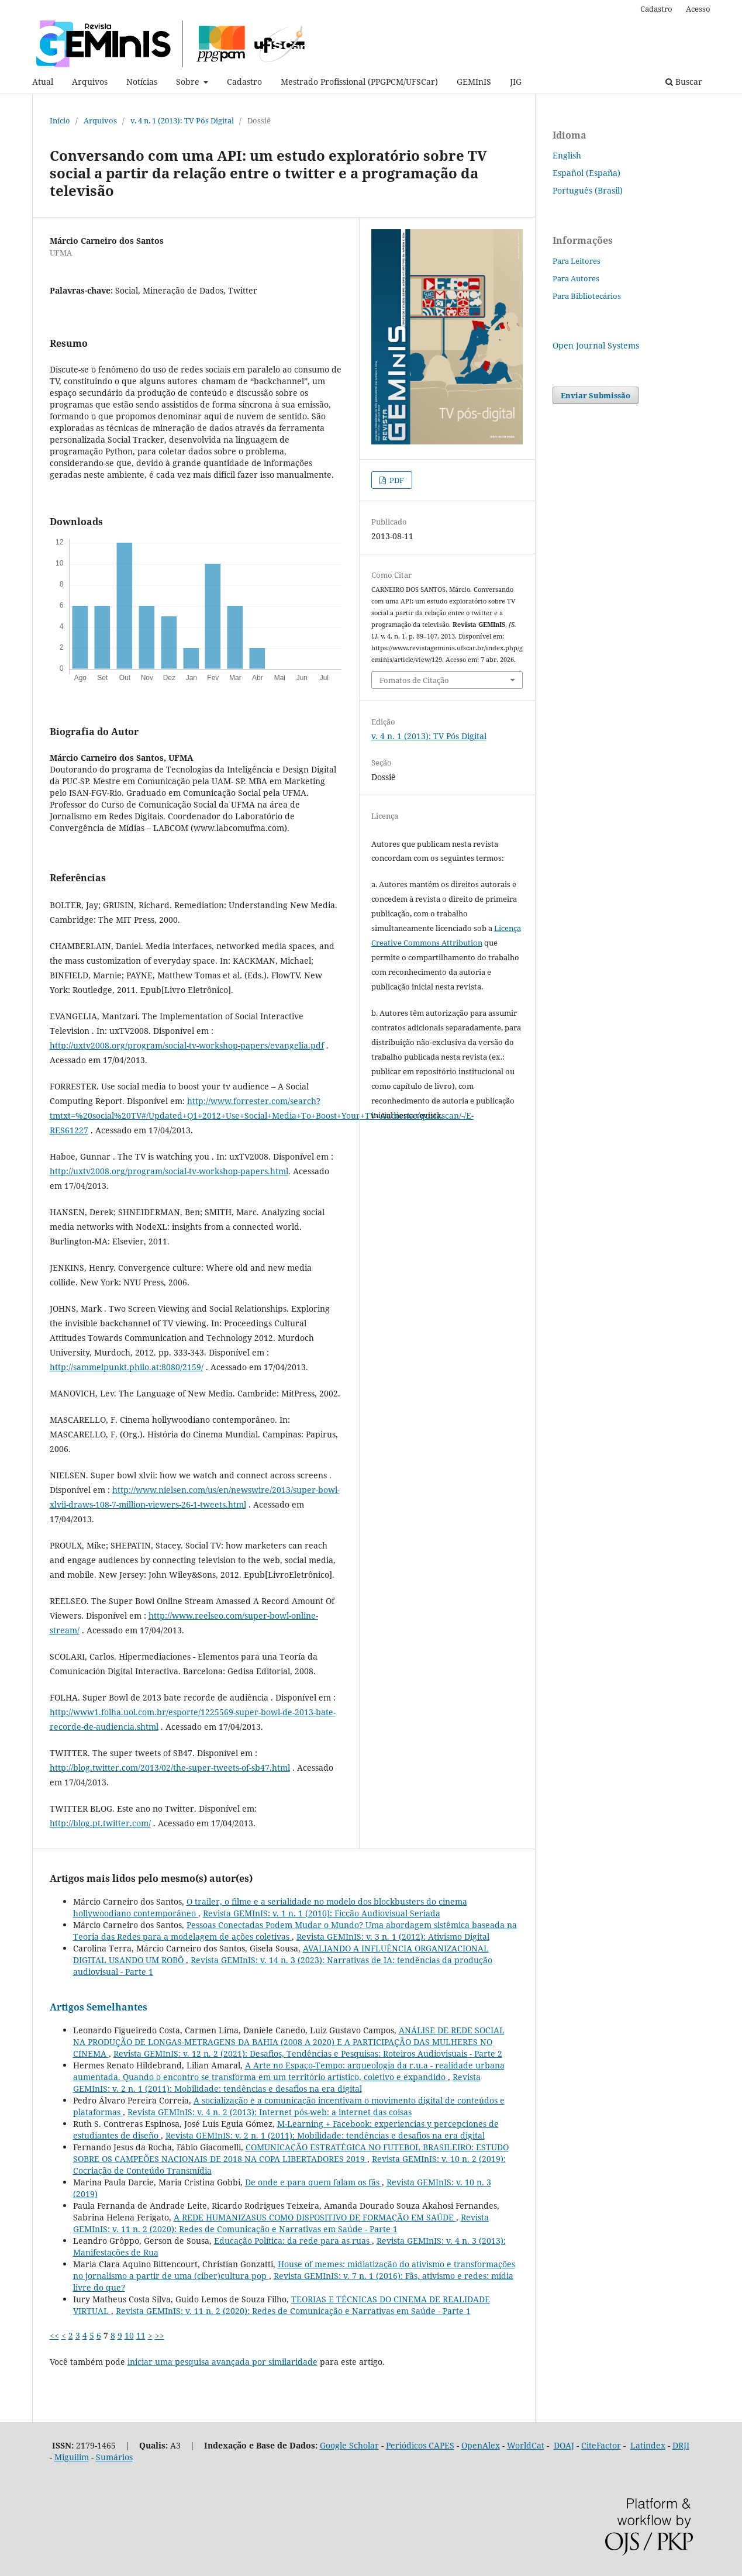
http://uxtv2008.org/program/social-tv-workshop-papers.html (169, 1171)
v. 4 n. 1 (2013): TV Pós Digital (182, 120)
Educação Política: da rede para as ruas (293, 2240)
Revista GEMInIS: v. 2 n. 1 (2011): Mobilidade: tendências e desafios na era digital (277, 2082)
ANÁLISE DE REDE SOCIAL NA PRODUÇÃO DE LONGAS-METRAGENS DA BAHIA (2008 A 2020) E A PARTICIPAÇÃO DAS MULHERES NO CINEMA (289, 2042)
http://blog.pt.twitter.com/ (100, 1823)
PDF (396, 480)
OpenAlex (480, 2445)
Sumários (114, 2457)
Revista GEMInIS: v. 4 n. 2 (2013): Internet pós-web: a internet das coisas (269, 2112)
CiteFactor (601, 2445)
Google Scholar (349, 2445)
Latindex (647, 2445)
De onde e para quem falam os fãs (313, 2182)
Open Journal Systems (596, 345)
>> (159, 2335)
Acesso (698, 9)
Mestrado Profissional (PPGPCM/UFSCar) (359, 81)
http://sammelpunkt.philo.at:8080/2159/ (126, 1367)
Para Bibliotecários (587, 296)
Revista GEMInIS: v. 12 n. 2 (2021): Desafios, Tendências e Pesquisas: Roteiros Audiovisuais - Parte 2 (307, 2053)
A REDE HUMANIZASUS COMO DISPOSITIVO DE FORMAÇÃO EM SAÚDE (315, 2217)
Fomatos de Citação (414, 680)
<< (54, 2335)
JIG (516, 81)
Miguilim (71, 2457)
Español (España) (586, 172)
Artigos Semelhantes (98, 2007)
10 (129, 2335)
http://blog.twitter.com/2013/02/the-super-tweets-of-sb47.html (170, 1767)
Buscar (683, 81)
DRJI (680, 2445)
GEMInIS (474, 81)
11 (141, 2335)
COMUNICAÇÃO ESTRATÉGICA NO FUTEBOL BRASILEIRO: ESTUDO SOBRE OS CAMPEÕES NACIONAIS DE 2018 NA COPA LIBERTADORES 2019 (291, 2153)
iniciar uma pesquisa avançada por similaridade (222, 2361)
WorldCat (525, 2445)
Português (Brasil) (588, 190)
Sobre (189, 81)
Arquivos (90, 81)
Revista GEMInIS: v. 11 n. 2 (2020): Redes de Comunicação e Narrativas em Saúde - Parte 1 (281, 2223)
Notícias (141, 81)
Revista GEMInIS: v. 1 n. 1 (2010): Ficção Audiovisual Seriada (321, 1913)
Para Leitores (576, 261)
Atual (42, 81)
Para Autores (576, 278)
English (567, 155)
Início (60, 120)
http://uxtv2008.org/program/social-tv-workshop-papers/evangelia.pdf (187, 1045)
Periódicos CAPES (420, 2445)
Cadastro (244, 81)
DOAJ (564, 2445)
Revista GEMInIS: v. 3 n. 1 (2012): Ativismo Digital (392, 1936)
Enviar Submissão (595, 395)
